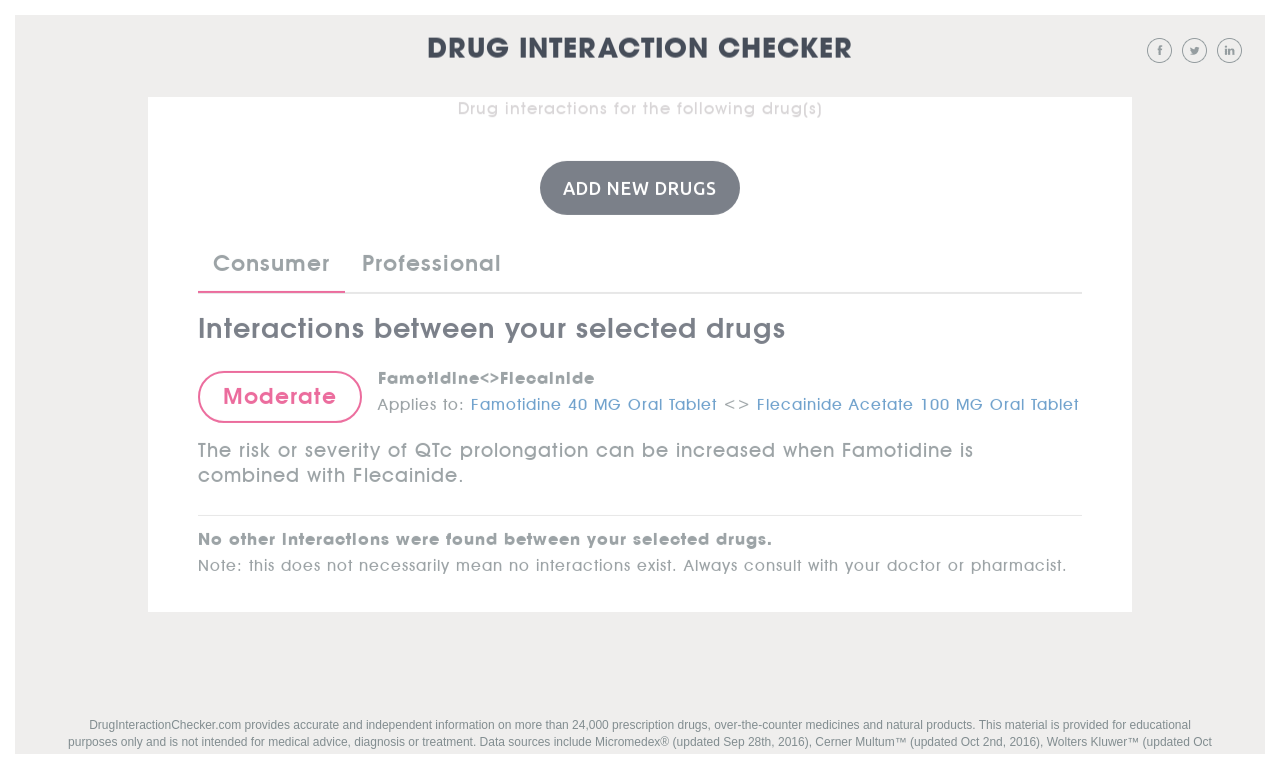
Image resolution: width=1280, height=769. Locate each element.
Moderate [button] (280, 395)
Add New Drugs (640, 187)
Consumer (271, 262)
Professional (432, 262)
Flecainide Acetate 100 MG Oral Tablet (918, 400)
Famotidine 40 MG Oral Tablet (594, 400)
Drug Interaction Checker (640, 49)
